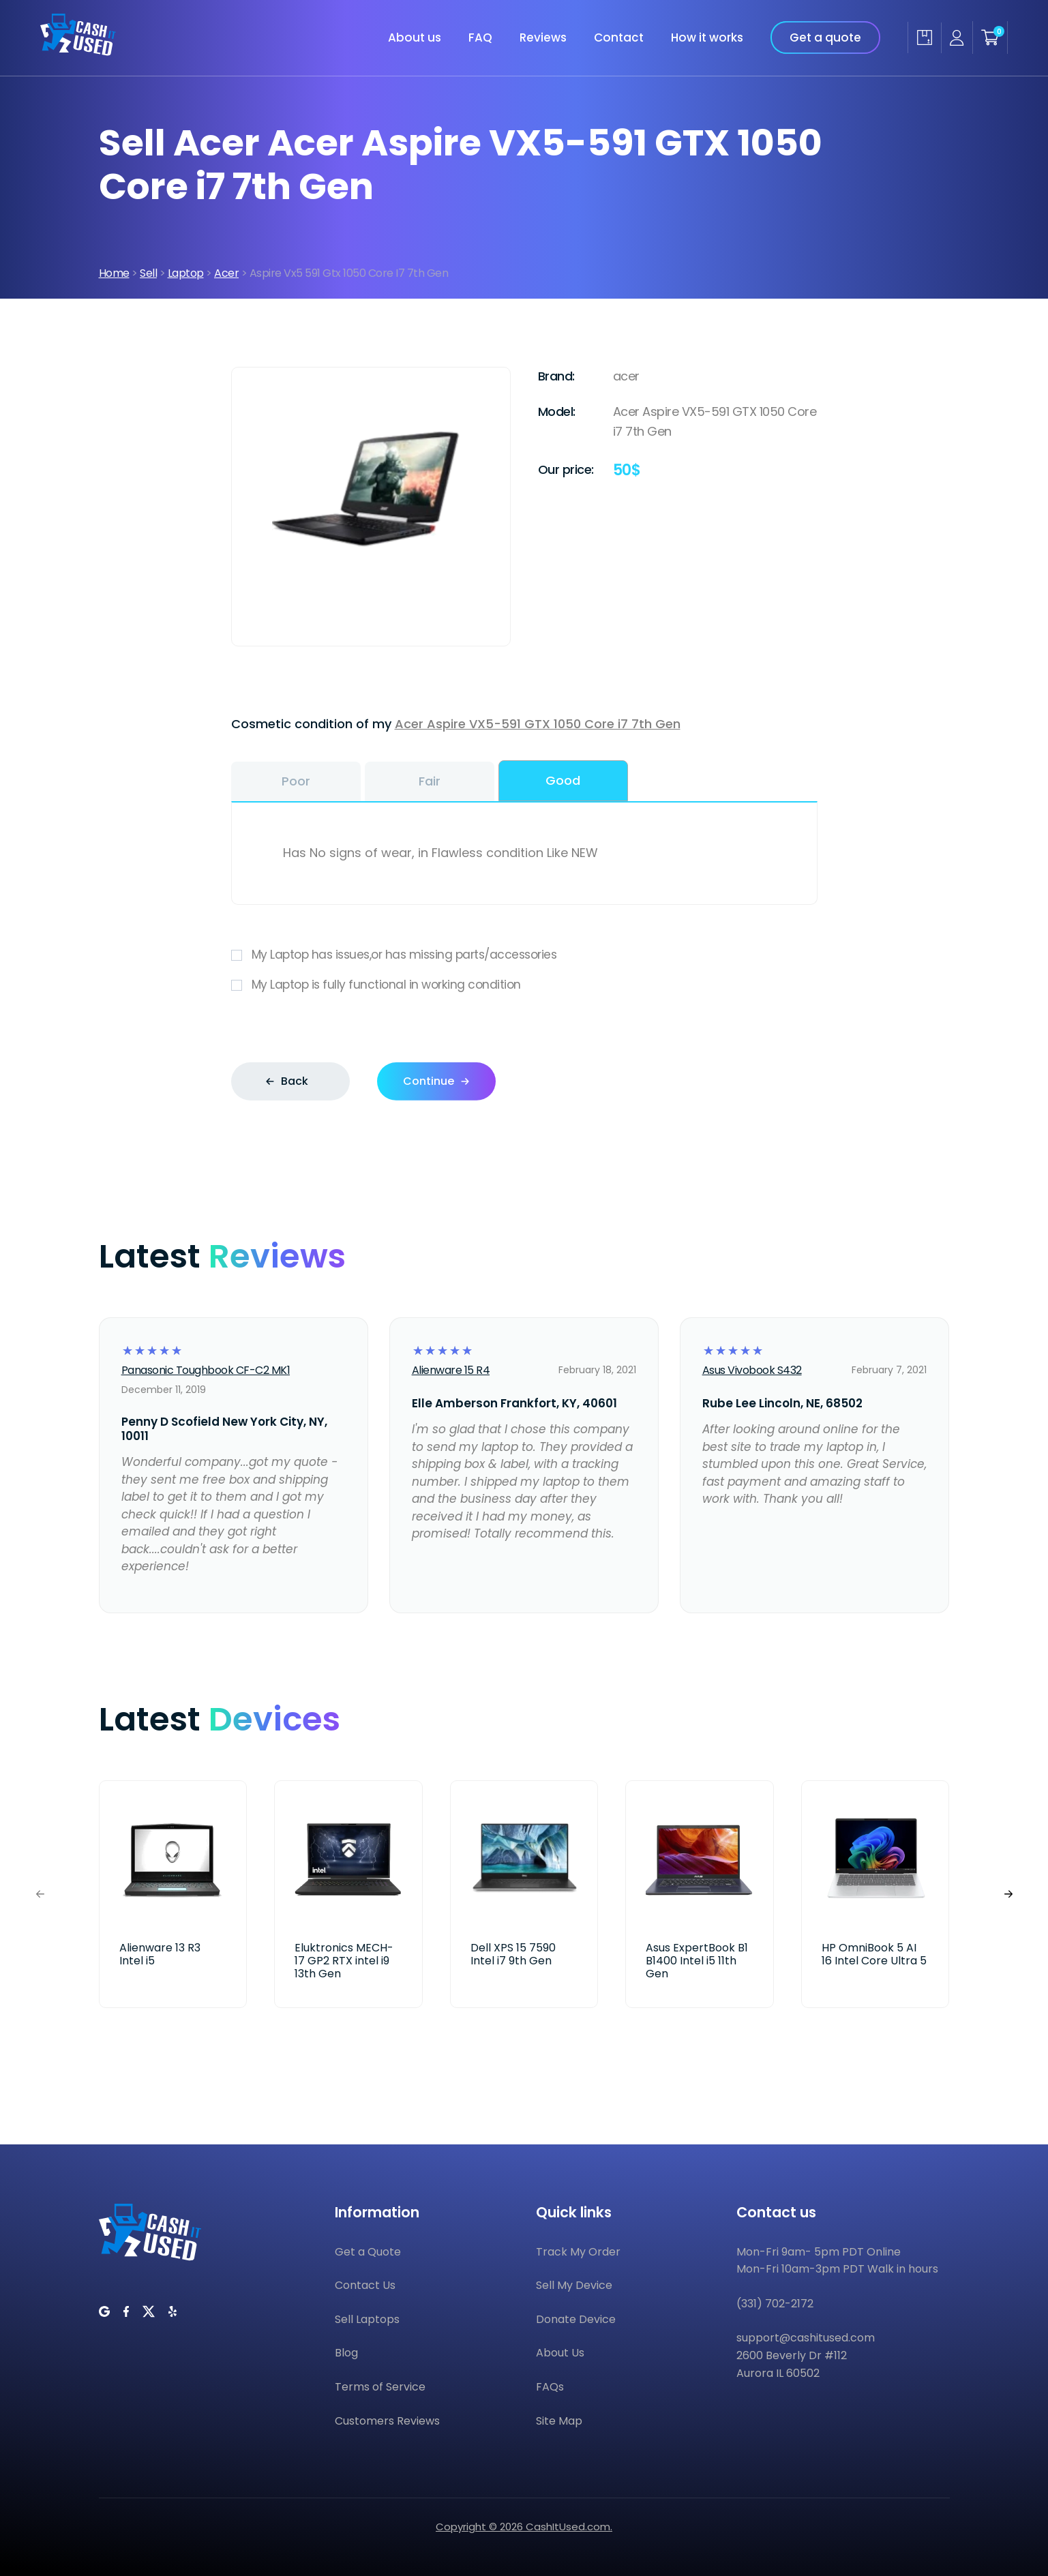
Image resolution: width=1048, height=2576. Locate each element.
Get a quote (825, 37)
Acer (226, 273)
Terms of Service (380, 2387)
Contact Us (365, 2285)
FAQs (550, 2387)
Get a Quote (368, 2252)
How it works (707, 37)
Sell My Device (574, 2285)
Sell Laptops (367, 2319)
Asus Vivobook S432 (752, 1370)
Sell (148, 273)
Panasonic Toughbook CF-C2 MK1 (205, 1370)
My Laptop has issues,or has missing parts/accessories (524, 955)
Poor (296, 781)
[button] (1008, 1894)
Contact (619, 37)
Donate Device (576, 2319)
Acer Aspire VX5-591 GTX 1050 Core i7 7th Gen (537, 723)
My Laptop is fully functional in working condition (524, 985)
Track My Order (578, 2252)
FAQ (480, 37)
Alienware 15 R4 (451, 1370)
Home (114, 273)
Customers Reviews (387, 2421)
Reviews (543, 37)
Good (562, 780)
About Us (560, 2353)
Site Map (559, 2421)
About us (414, 37)
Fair (429, 781)
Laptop (186, 273)
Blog (346, 2353)
